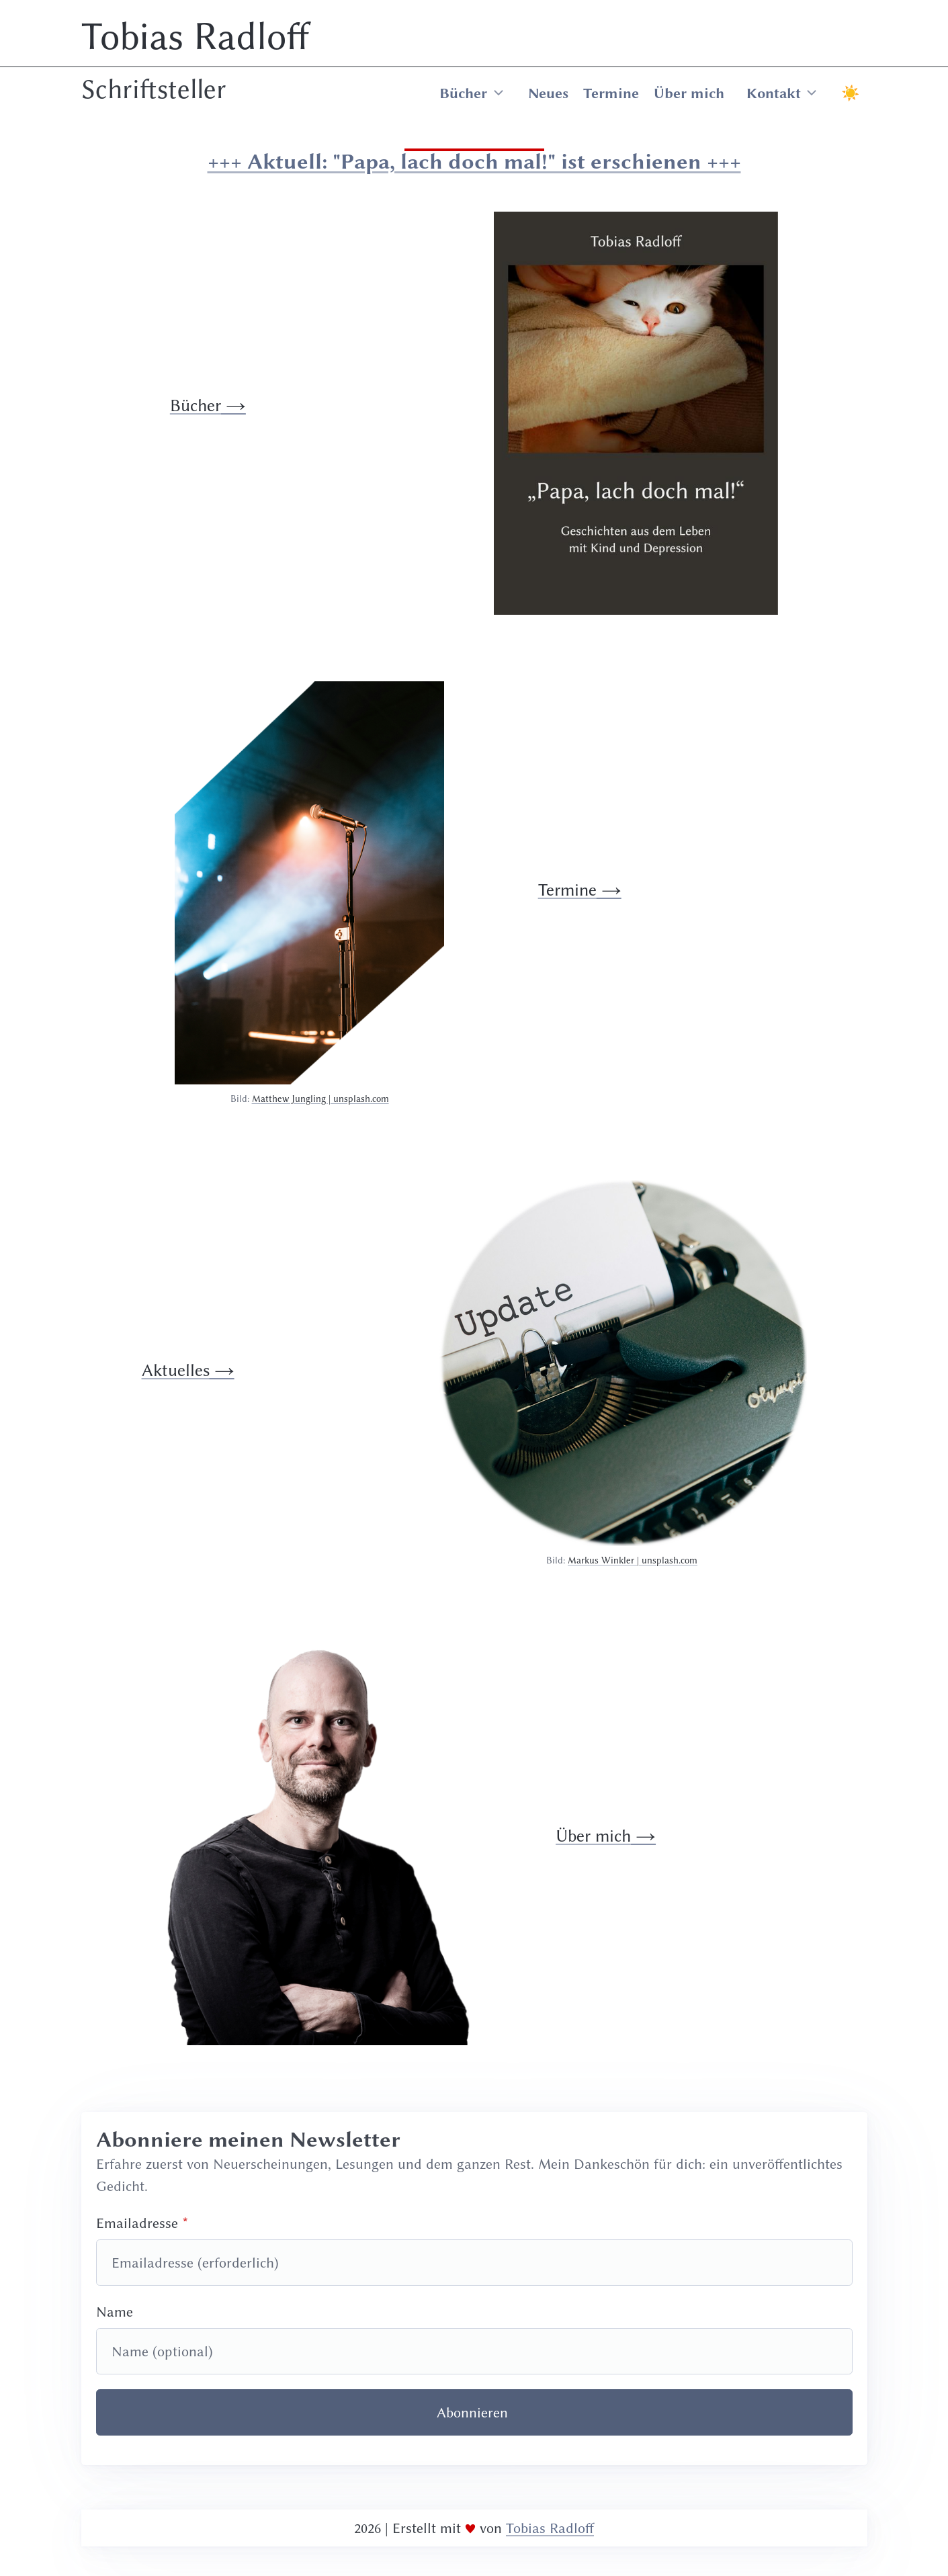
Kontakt (773, 93)
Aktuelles (176, 1370)
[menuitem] (646, 93)
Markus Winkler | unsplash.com (632, 1560)
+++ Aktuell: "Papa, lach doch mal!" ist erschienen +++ (474, 161)
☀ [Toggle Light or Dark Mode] (850, 93)
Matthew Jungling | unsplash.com (320, 1099)
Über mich (689, 93)
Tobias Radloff (195, 36)
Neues (548, 93)
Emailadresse (137, 2223)
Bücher (463, 93)
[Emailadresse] (474, 2262)
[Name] (474, 2351)
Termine (611, 93)
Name (114, 2311)
